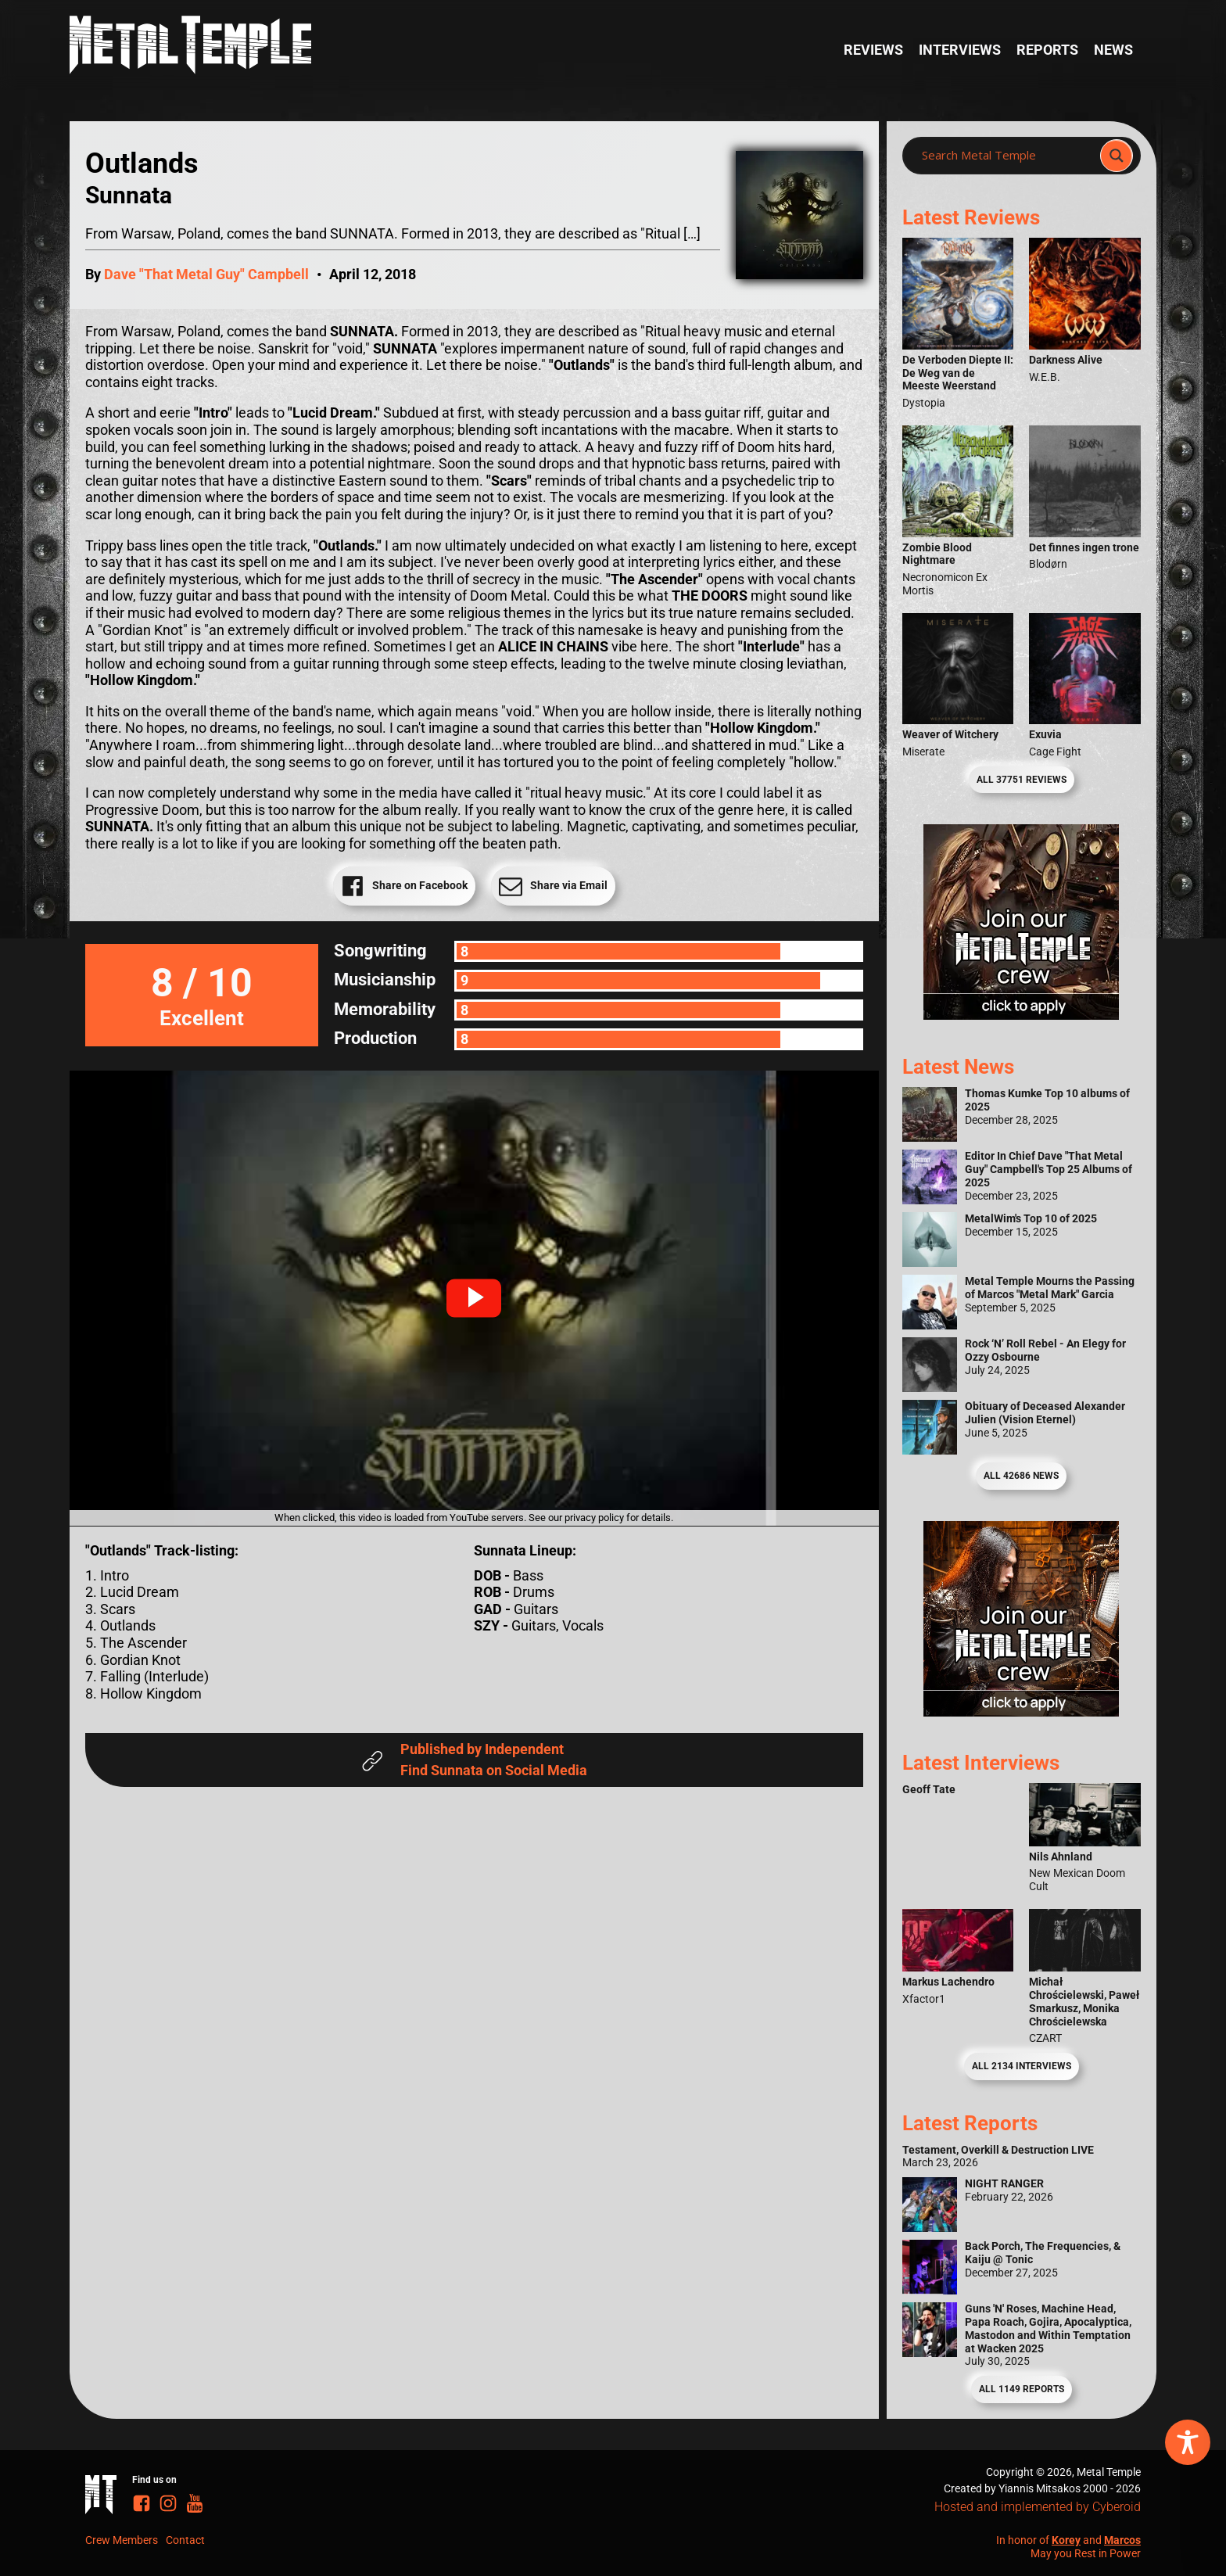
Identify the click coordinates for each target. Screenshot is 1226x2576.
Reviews (873, 49)
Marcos (1122, 2540)
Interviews (960, 49)
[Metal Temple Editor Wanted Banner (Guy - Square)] (1021, 1711)
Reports (1047, 49)
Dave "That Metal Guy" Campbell (206, 274)
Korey (1066, 2540)
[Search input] (1006, 156)
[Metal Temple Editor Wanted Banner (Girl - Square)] (1021, 1014)
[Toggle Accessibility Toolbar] (1187, 2442)
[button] (473, 1298)
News (1113, 49)
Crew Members (121, 2540)
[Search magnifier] (1116, 155)
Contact (185, 2540)
